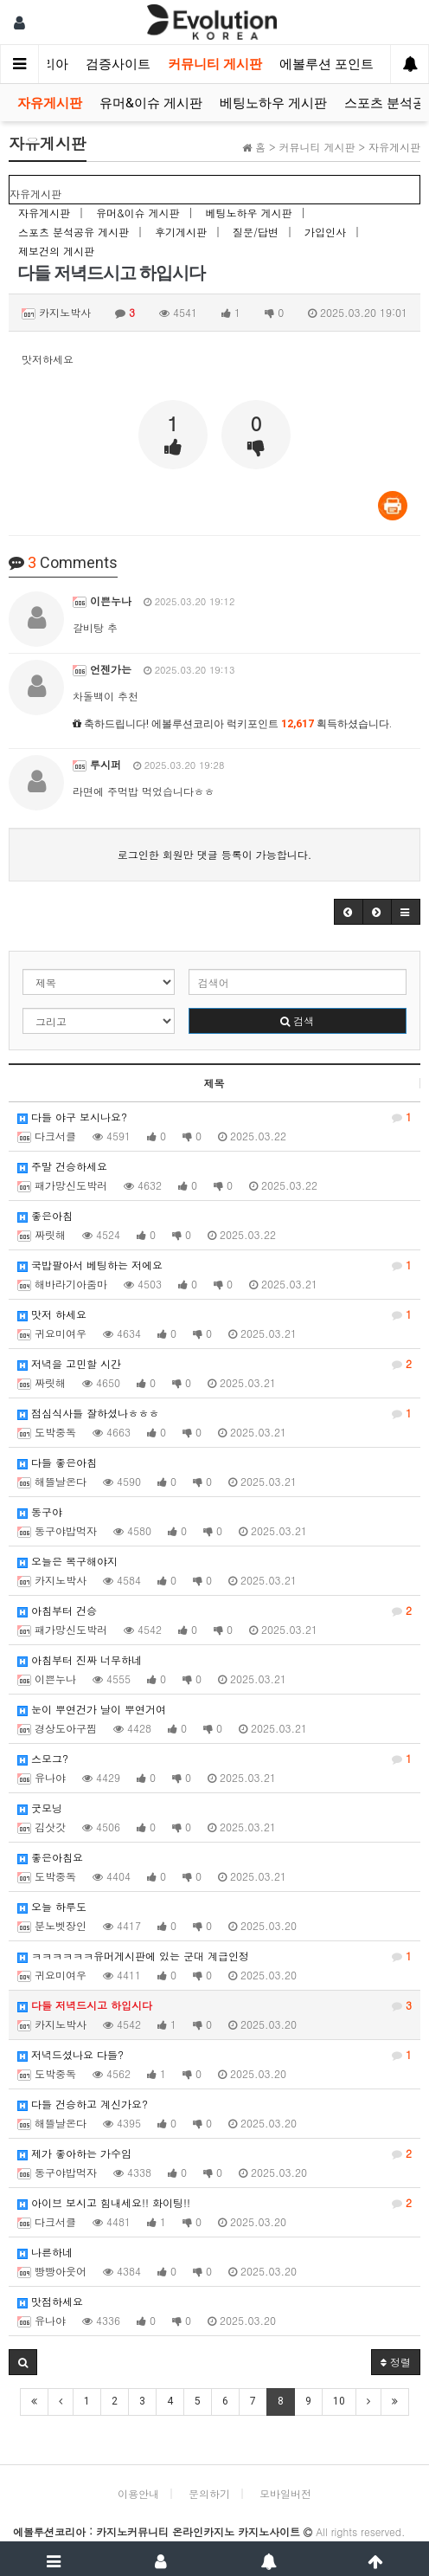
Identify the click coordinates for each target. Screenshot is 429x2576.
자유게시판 (49, 103)
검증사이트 (118, 64)
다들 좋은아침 (57, 1462)
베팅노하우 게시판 (273, 103)
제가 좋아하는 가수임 (214, 2153)
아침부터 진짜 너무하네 (79, 1659)
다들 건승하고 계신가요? (82, 2103)
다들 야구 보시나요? (214, 1117)
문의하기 (209, 2493)
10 (339, 2401)
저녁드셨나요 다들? (214, 2054)
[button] (348, 912)
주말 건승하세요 (62, 1166)
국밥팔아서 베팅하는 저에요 (214, 1265)
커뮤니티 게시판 (215, 64)
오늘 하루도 (51, 1906)
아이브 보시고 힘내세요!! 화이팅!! (214, 2202)
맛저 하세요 (214, 1314)
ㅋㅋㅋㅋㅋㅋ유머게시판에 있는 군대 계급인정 (214, 1956)
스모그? (214, 1758)
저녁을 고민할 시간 (214, 1363)
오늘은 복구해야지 (67, 1560)
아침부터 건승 (214, 1610)
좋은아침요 (50, 1857)
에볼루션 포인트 (326, 64)
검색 (297, 1020)
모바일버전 (285, 2493)
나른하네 (45, 2251)
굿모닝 (39, 1807)
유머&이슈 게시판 (150, 103)
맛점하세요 (50, 2301)
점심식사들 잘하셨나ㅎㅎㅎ (214, 1413)
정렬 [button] (396, 2361)
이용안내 (138, 2493)
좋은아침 (45, 1215)
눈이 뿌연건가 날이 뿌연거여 (91, 1708)
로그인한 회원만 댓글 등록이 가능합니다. (215, 854)
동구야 (39, 1511)
